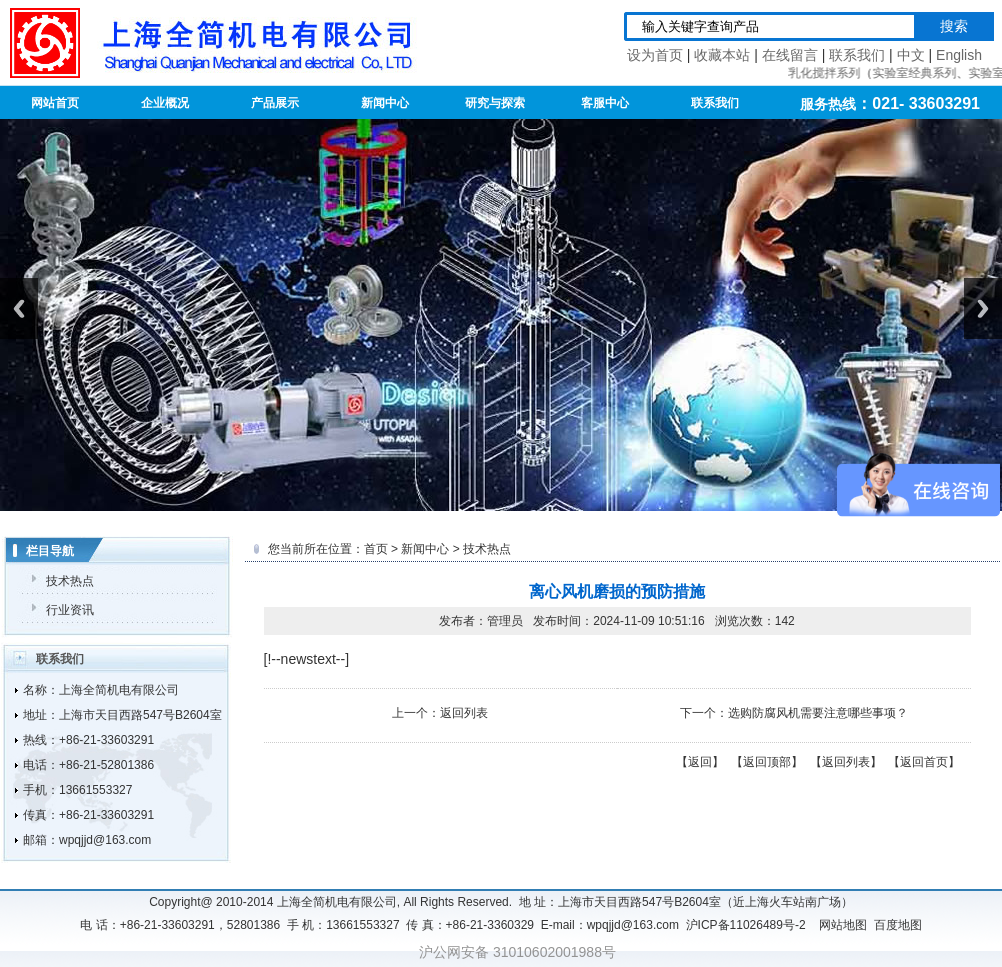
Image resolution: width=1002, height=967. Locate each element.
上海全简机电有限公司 (119, 690)
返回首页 (924, 762)
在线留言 (790, 55)
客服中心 (605, 103)
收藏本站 (722, 55)
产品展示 (275, 103)
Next (983, 308)
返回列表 (464, 713)
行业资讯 (70, 610)
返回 (700, 762)
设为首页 (655, 55)
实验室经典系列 (917, 73)
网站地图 (843, 925)
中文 (911, 55)
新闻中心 (385, 103)
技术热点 (70, 581)
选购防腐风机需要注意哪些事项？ (818, 713)
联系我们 (857, 55)
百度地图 (898, 925)
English (959, 55)
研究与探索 (495, 103)
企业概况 (165, 103)
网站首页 (55, 103)
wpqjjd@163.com (105, 840)
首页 (376, 549)
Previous (19, 308)
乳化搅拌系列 (827, 73)
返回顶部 (767, 762)
